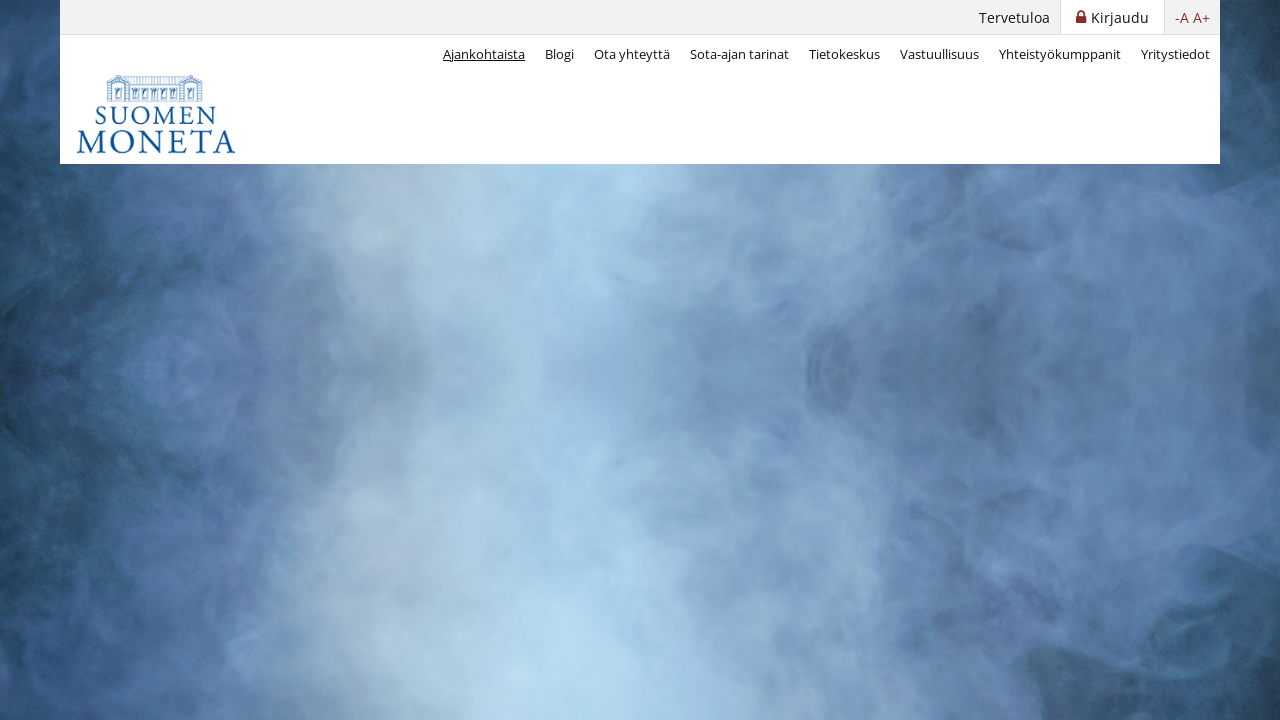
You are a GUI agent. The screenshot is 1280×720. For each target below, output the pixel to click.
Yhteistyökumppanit (1060, 54)
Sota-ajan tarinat (739, 54)
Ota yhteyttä (632, 54)
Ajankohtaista (484, 54)
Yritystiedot (1175, 54)
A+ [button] (1201, 17)
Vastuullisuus (939, 54)
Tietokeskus (844, 54)
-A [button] (1182, 17)
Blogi (559, 54)
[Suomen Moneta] (170, 114)
